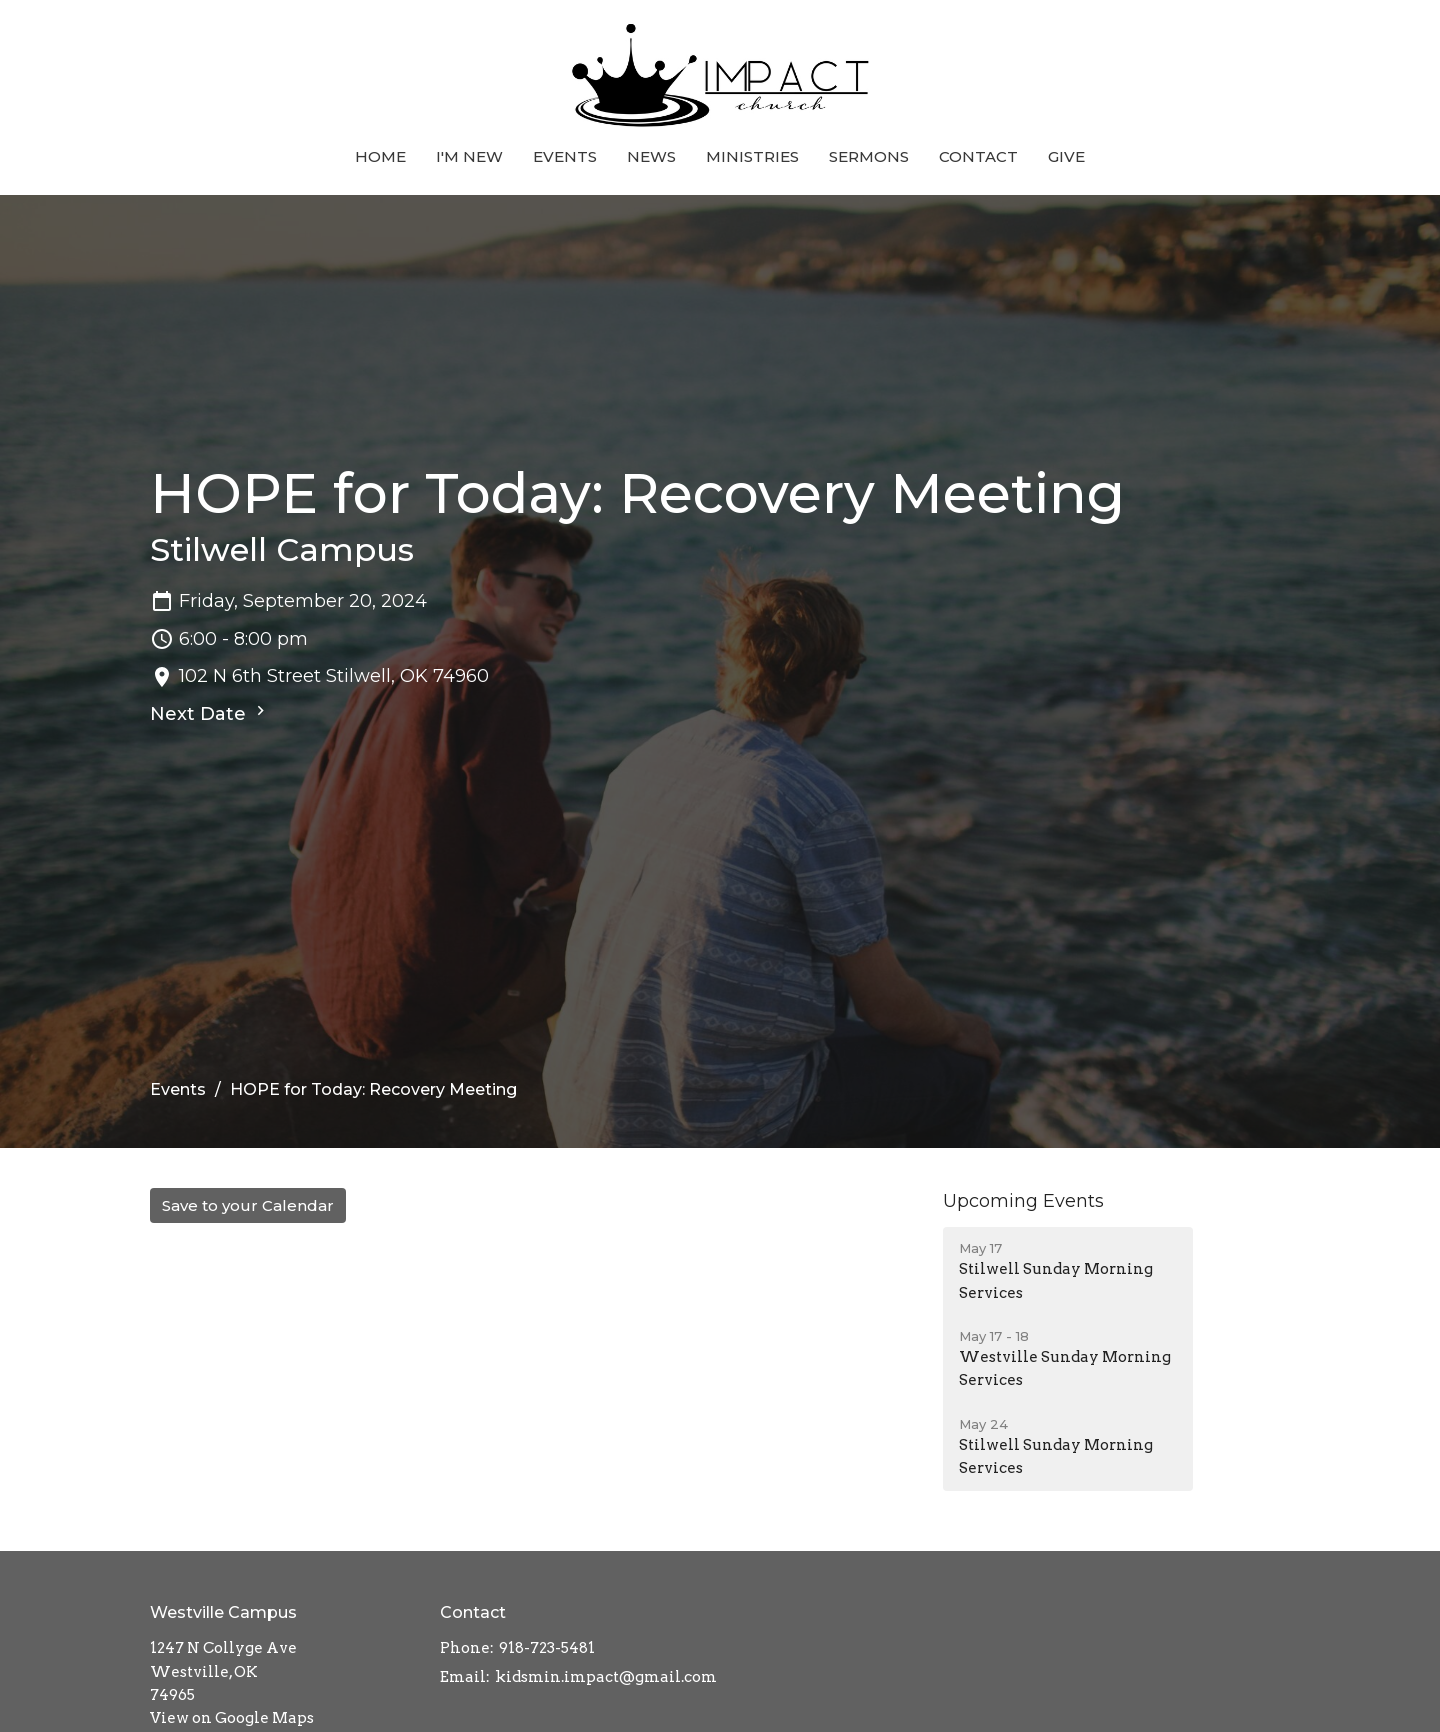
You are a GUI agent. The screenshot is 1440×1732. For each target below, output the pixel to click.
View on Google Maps (232, 1718)
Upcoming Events (1023, 1201)
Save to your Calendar (248, 1205)
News (651, 156)
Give (1066, 156)
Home (380, 156)
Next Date (210, 713)
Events (565, 156)
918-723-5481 (547, 1648)
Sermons (869, 156)
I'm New (469, 156)
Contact (978, 156)
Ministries (752, 156)
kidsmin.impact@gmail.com (606, 1677)
